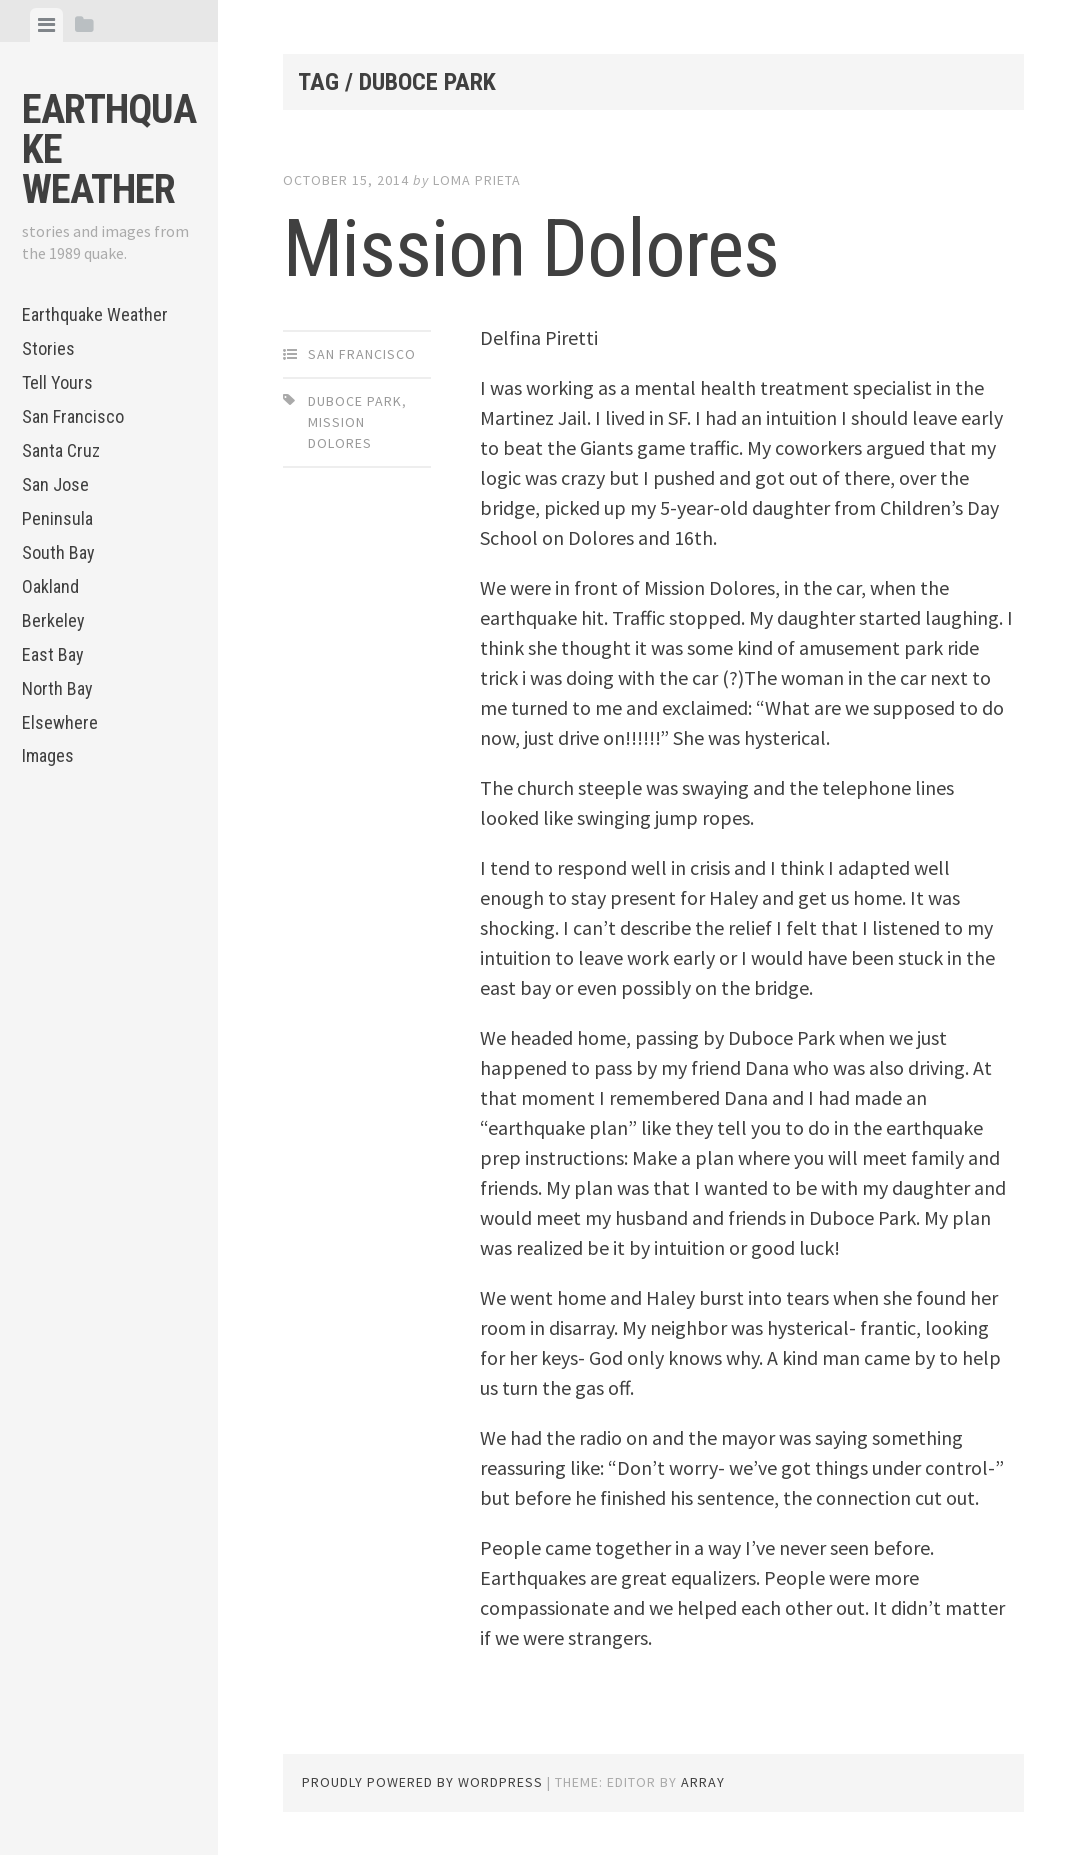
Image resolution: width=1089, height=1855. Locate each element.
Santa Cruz (61, 450)
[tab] (46, 25)
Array (703, 1782)
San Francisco (73, 416)
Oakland (50, 586)
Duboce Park (355, 401)
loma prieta (477, 180)
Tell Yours (57, 382)
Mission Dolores (531, 249)
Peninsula (57, 518)
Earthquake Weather (95, 314)
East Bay (53, 654)
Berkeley (53, 620)
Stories (48, 348)
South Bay (58, 552)
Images (48, 755)
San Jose (55, 484)
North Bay (57, 688)
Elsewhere (60, 722)
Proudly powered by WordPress (422, 1782)
